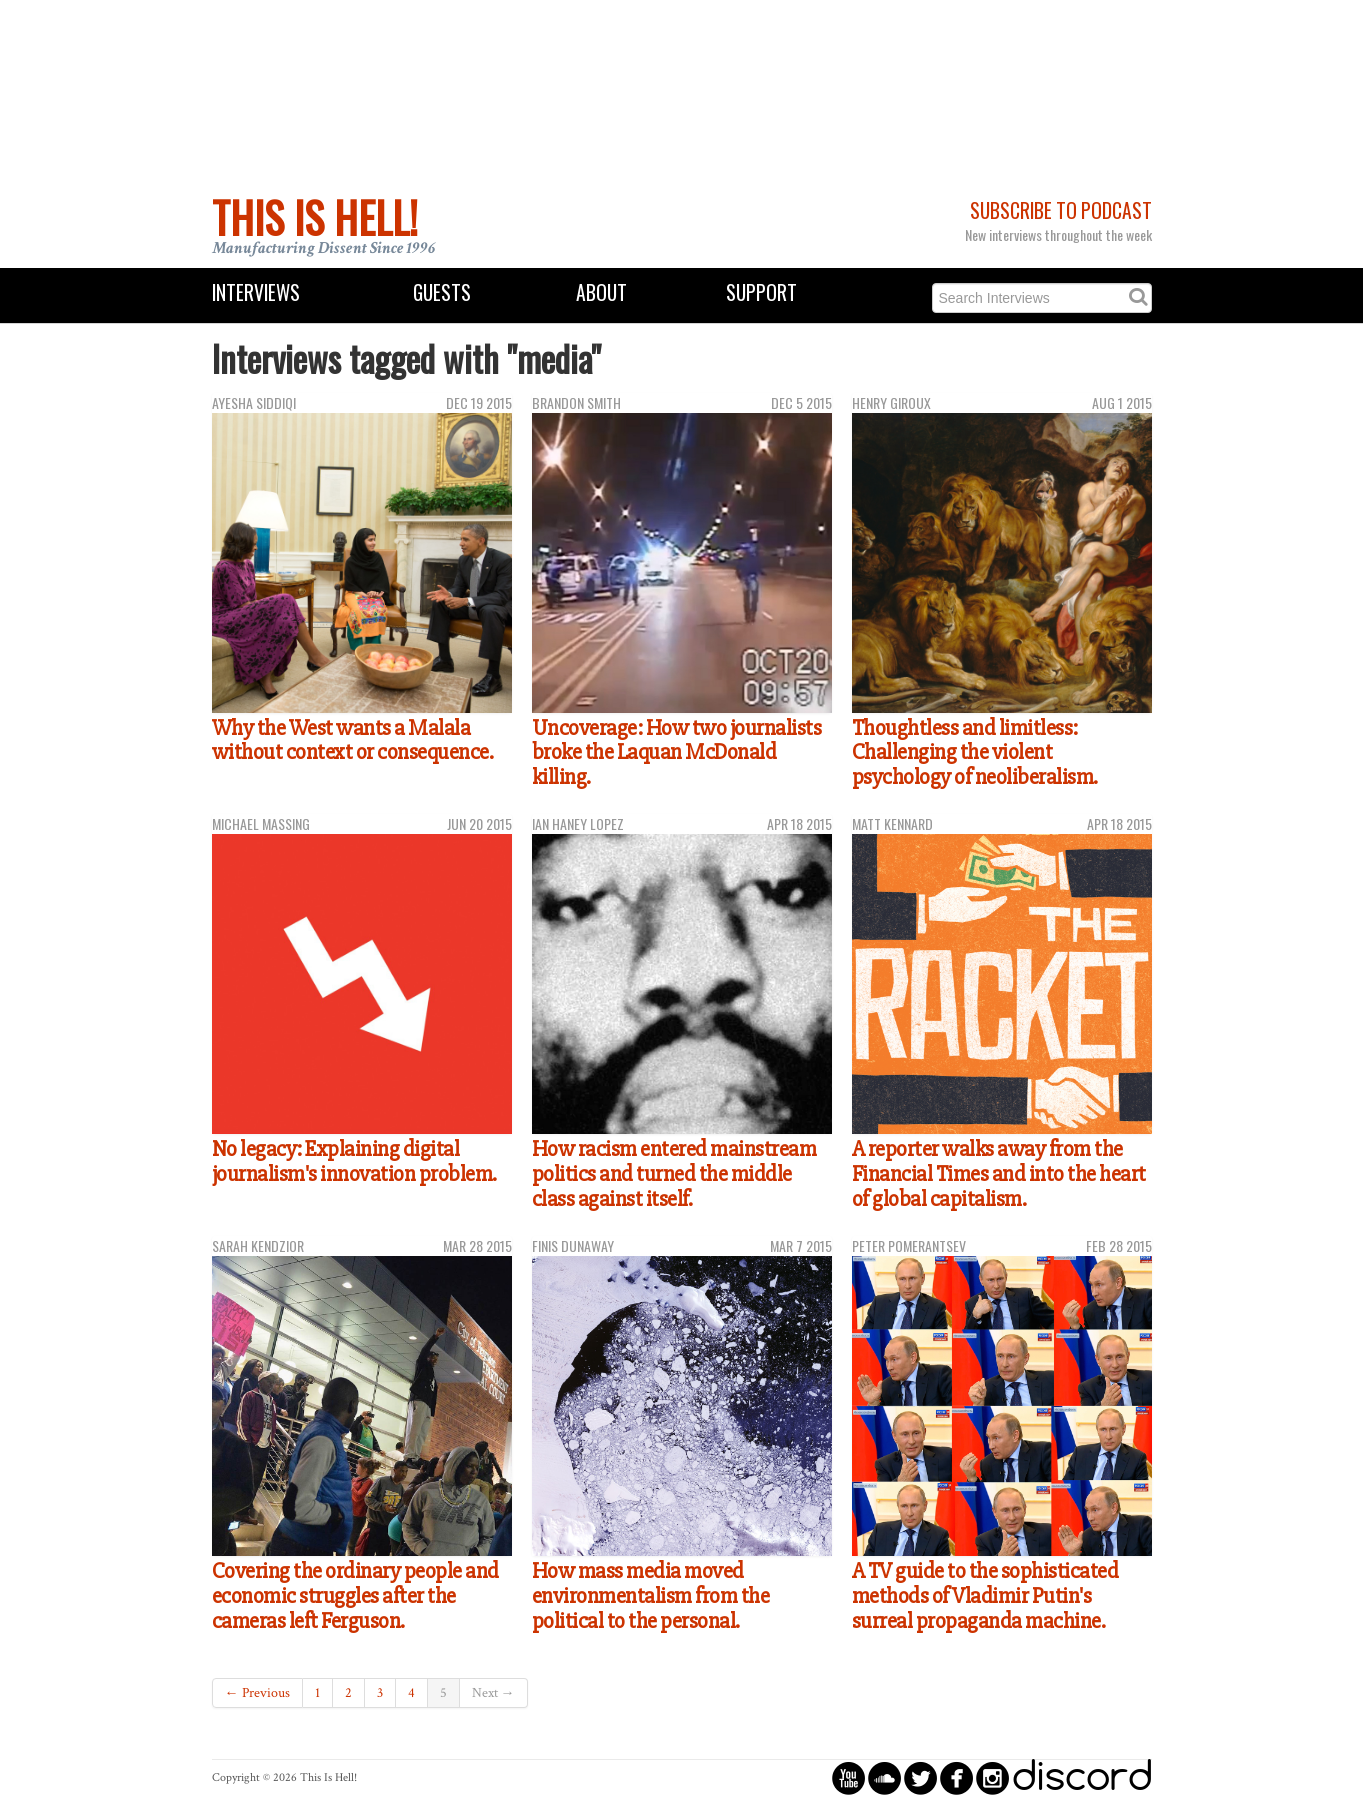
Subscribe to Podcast (1061, 210)
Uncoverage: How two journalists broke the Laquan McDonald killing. (677, 752)
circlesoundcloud (884, 1777)
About (601, 292)
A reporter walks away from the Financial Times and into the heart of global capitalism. (999, 1173)
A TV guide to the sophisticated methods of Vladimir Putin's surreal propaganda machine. (985, 1595)
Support (761, 292)
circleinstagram (992, 1777)
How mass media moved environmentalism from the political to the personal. (651, 1595)
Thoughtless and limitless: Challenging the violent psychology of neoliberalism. (975, 752)
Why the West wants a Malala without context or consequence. (353, 740)
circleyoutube (848, 1777)
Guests (442, 292)
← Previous (257, 1693)
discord (1082, 1777)
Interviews (256, 292)
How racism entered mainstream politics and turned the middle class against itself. (674, 1173)
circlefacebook (956, 1777)
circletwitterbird (920, 1777)
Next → (493, 1693)
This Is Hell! (315, 217)
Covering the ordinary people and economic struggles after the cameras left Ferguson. (355, 1595)
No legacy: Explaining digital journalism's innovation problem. (354, 1161)
